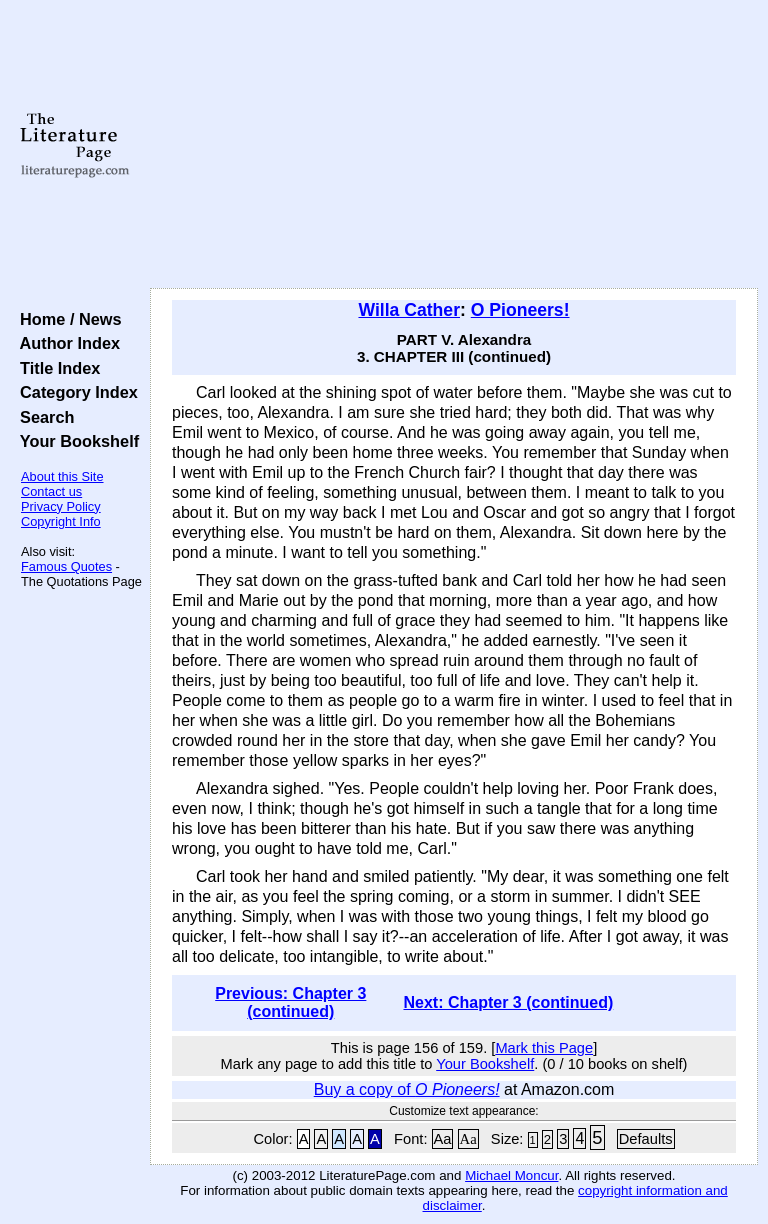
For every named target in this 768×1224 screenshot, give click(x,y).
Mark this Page (544, 1048)
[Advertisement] (454, 145)
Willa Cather (409, 310)
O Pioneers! (520, 310)
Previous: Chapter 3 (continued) (290, 1002)
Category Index (74, 392)
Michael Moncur (511, 1175)
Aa (443, 1139)
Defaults (646, 1139)
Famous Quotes (66, 566)
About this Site (62, 476)
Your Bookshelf (75, 441)
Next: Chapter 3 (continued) (508, 1002)
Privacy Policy (61, 506)
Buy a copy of (407, 1089)
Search (42, 417)
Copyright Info (61, 521)
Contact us (51, 491)
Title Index (55, 368)
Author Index (65, 343)
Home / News (66, 319)
